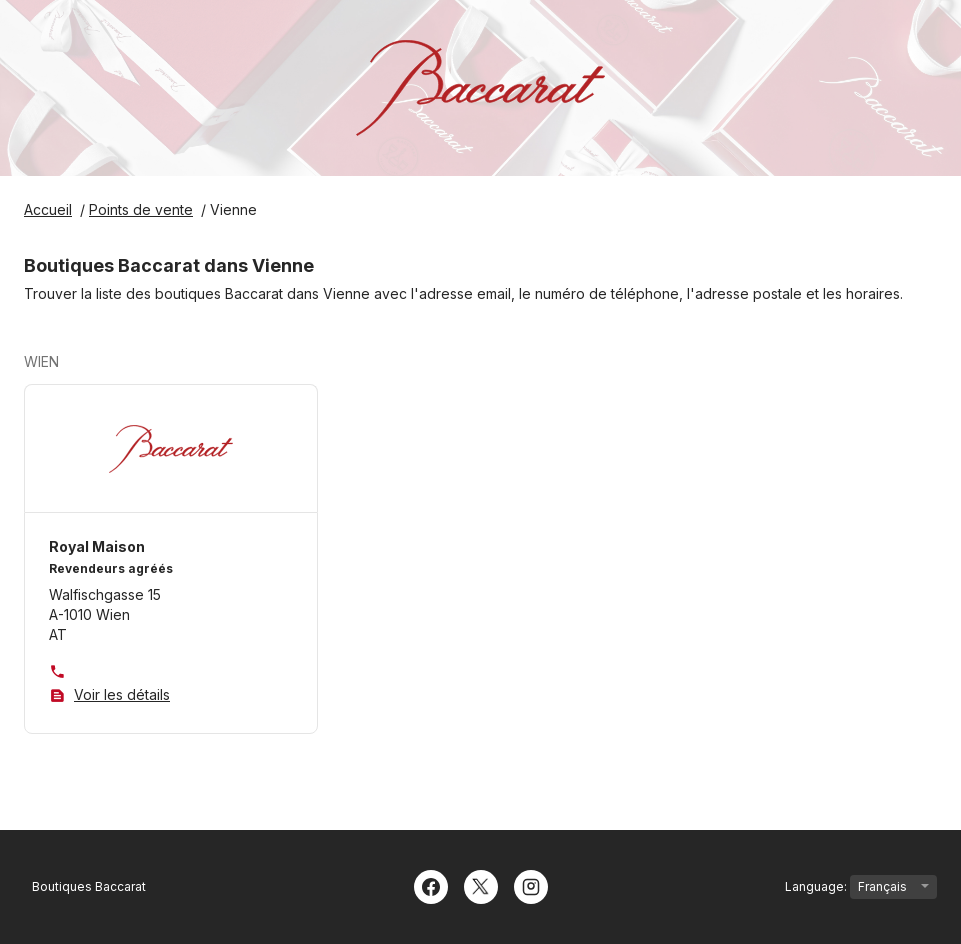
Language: (861, 887)
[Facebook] (431, 885)
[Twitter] (481, 885)
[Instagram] (531, 885)
